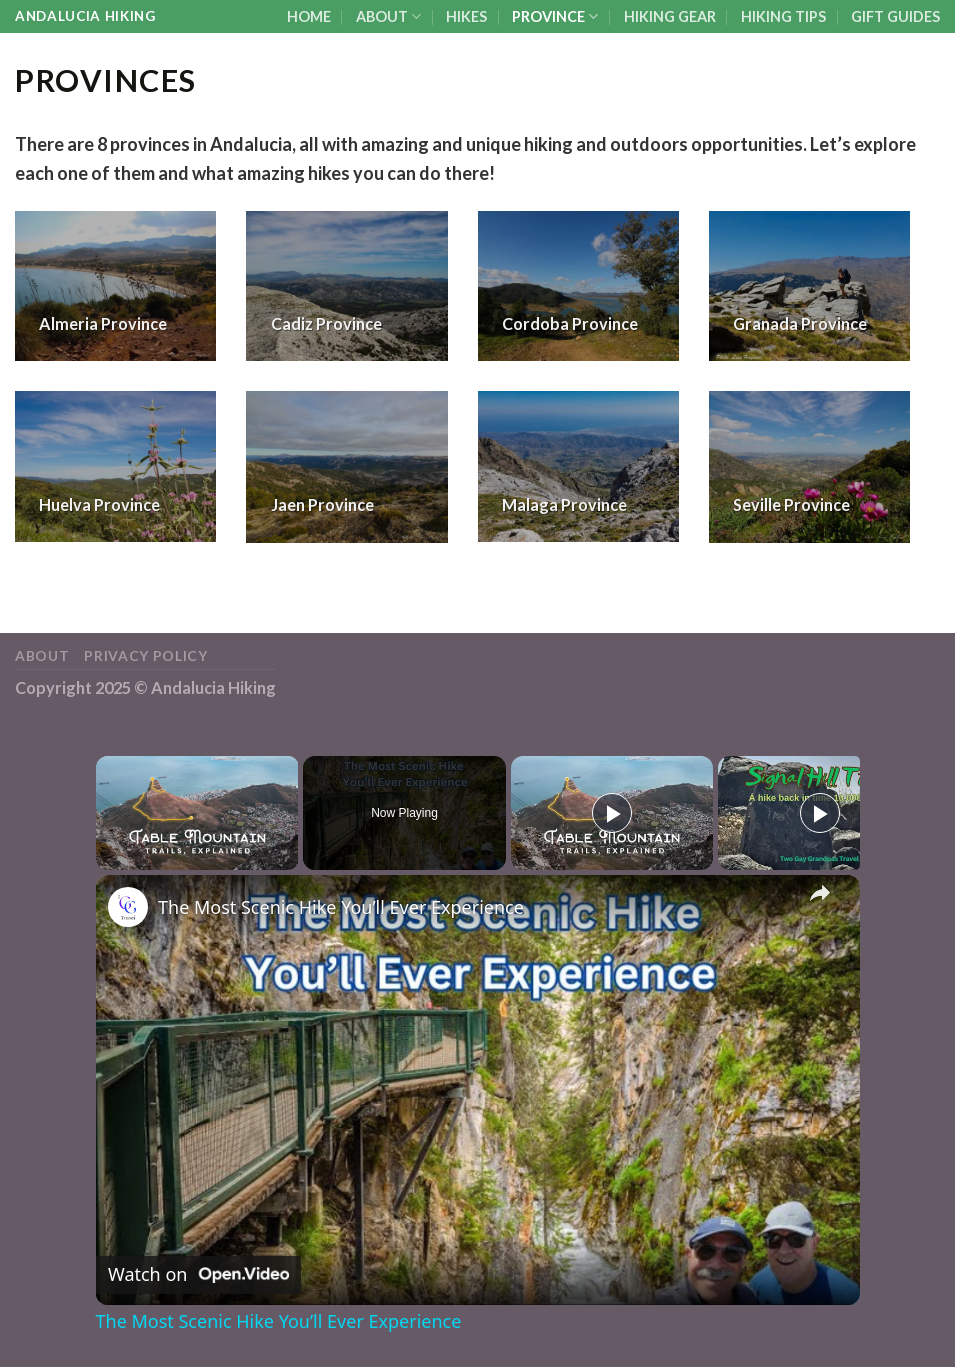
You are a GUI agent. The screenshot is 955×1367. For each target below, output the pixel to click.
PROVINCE (555, 16)
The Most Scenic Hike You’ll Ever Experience (341, 907)
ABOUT (388, 16)
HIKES (466, 16)
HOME (309, 16)
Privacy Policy (146, 655)
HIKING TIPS (783, 16)
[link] (128, 907)
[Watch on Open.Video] (198, 1275)
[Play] (612, 813)
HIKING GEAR (670, 16)
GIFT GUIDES (895, 16)
